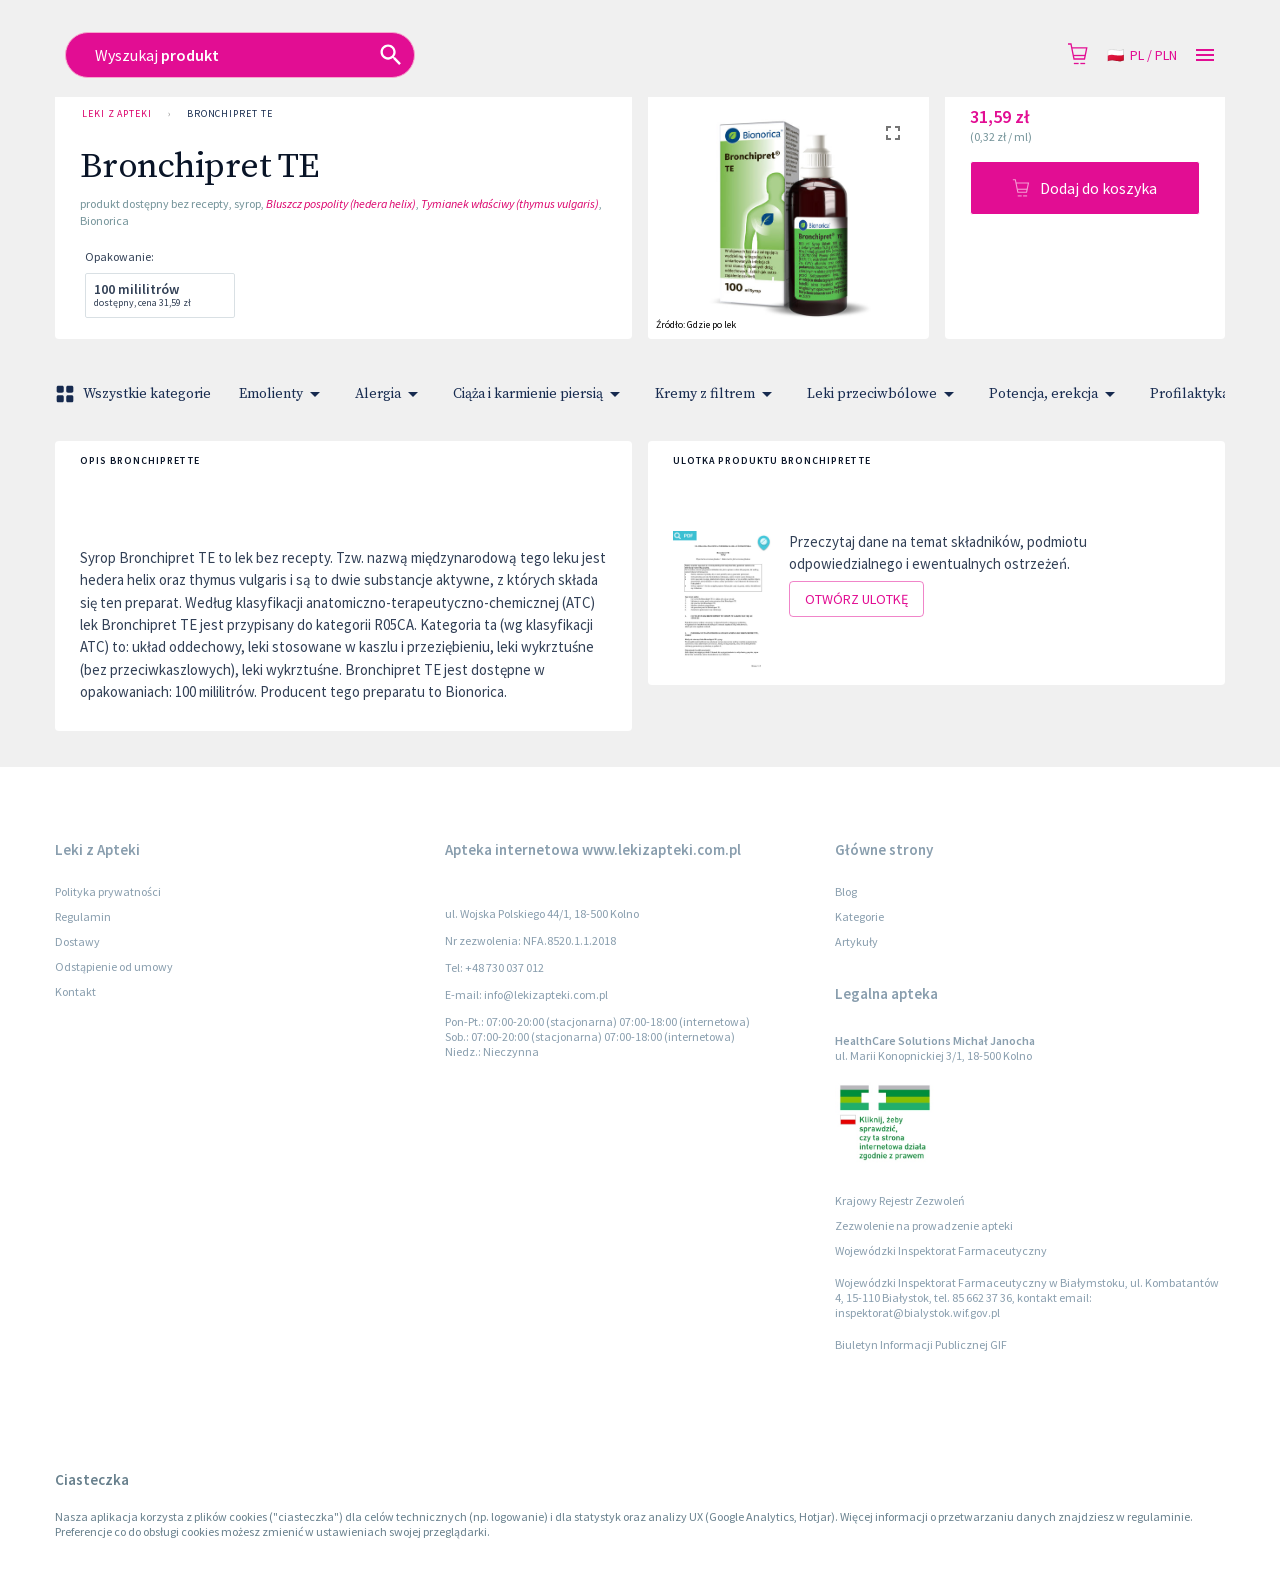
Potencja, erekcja (1055, 394)
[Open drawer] (1205, 55)
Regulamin (83, 916)
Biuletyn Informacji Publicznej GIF (921, 1344)
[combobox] (496, 55)
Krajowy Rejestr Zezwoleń (900, 1200)
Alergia (390, 394)
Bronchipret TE (230, 114)
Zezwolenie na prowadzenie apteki (924, 1225)
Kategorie (859, 916)
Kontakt (75, 991)
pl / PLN (1142, 55)
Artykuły (856, 941)
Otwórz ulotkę (856, 599)
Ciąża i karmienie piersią (540, 394)
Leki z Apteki (117, 114)
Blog (846, 891)
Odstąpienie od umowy (114, 966)
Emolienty (283, 394)
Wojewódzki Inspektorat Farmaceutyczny (941, 1250)
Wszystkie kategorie (135, 394)
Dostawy (77, 941)
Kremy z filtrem (717, 394)
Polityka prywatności (108, 891)
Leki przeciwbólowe (884, 394)
